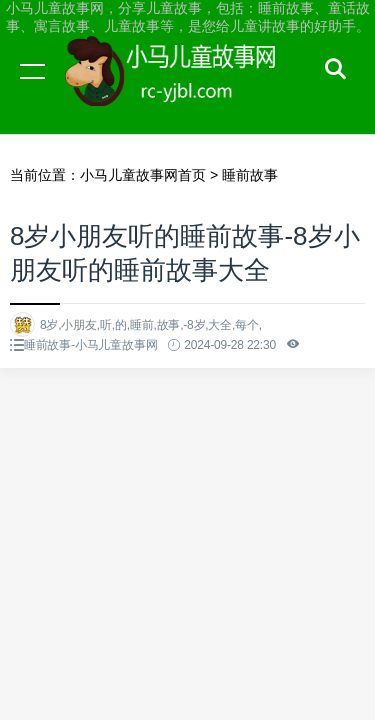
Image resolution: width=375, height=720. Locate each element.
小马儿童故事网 (190, 90)
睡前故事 (250, 175)
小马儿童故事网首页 (143, 175)
